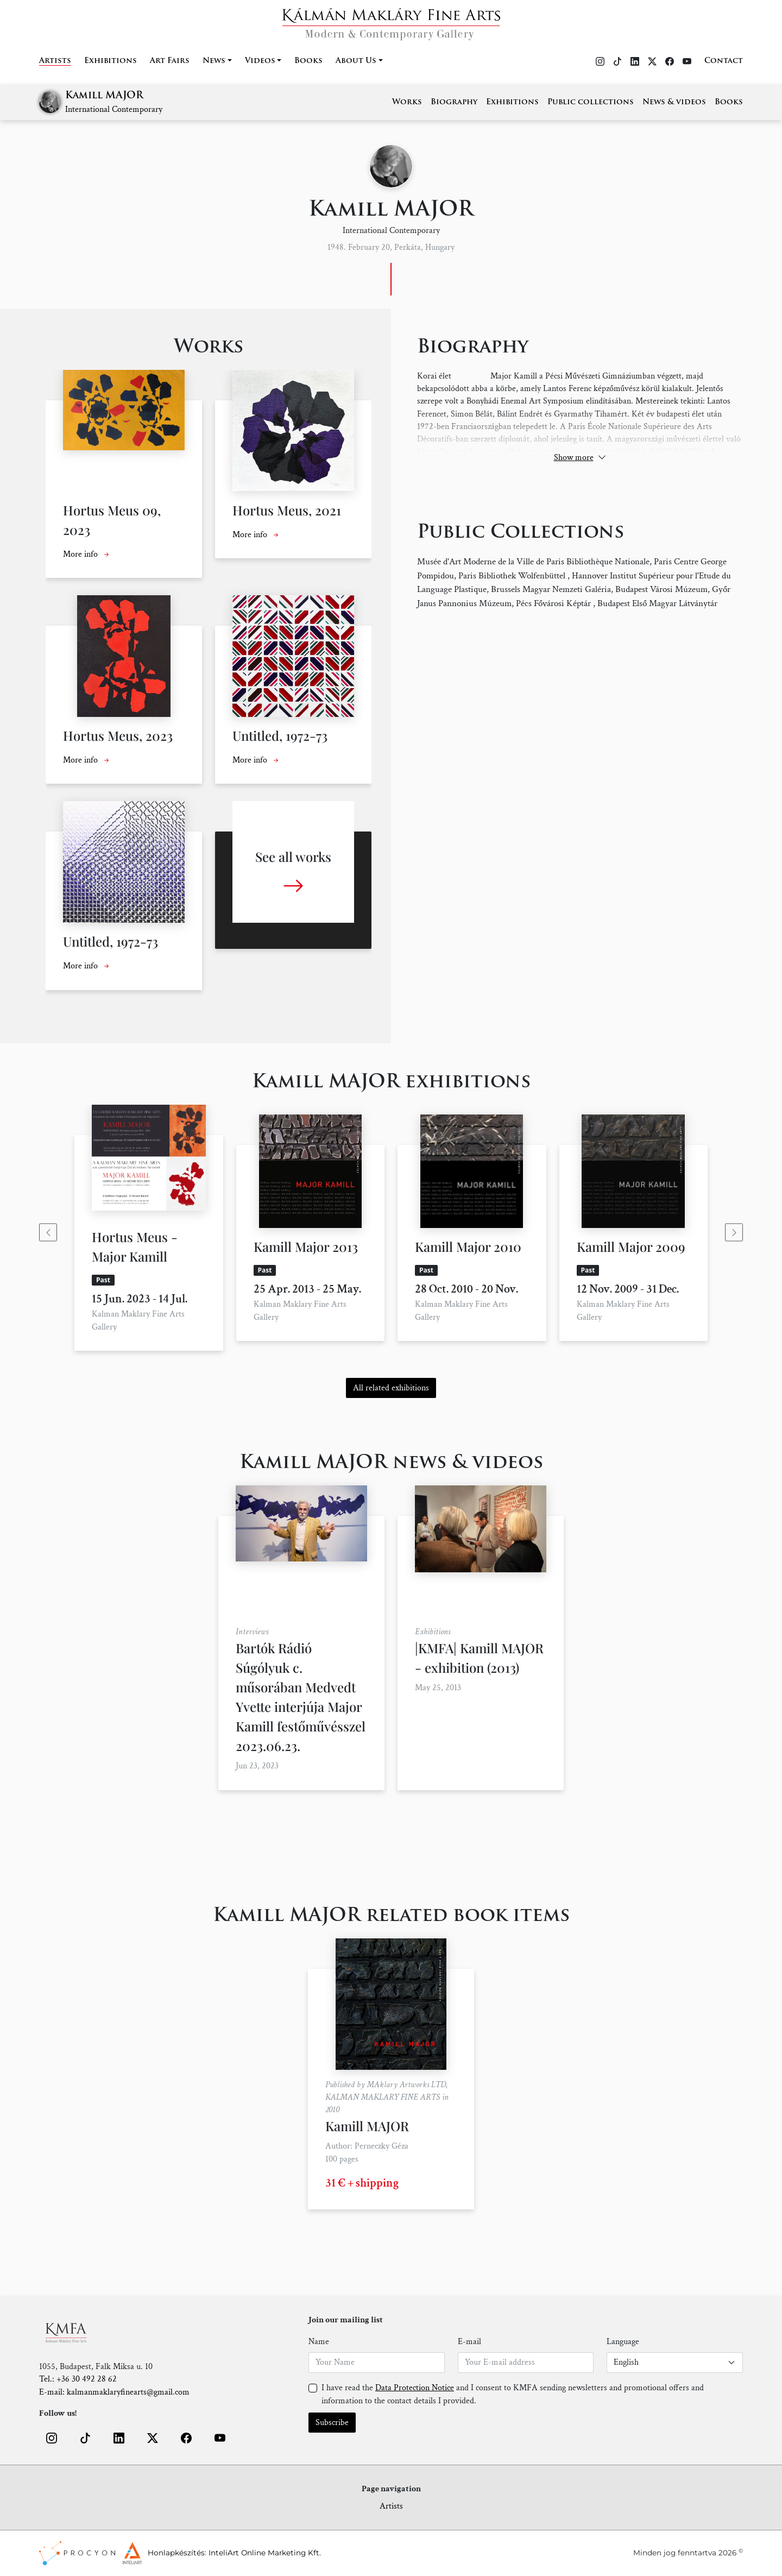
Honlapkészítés (176, 2552)
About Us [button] (356, 61)
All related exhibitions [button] (391, 1388)
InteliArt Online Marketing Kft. (265, 2552)
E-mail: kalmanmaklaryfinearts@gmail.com (114, 2392)
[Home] (391, 20)
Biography (454, 102)
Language (623, 2341)
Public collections (590, 102)
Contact (723, 61)
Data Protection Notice (414, 2388)
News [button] (214, 61)
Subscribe (332, 2422)
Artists (55, 61)
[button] (51, 2438)
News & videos (674, 102)
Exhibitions (110, 61)
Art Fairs (170, 61)
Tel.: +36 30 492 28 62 (78, 2379)
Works (407, 102)
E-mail (469, 2341)
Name (318, 2341)
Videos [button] (260, 61)
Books (308, 61)
